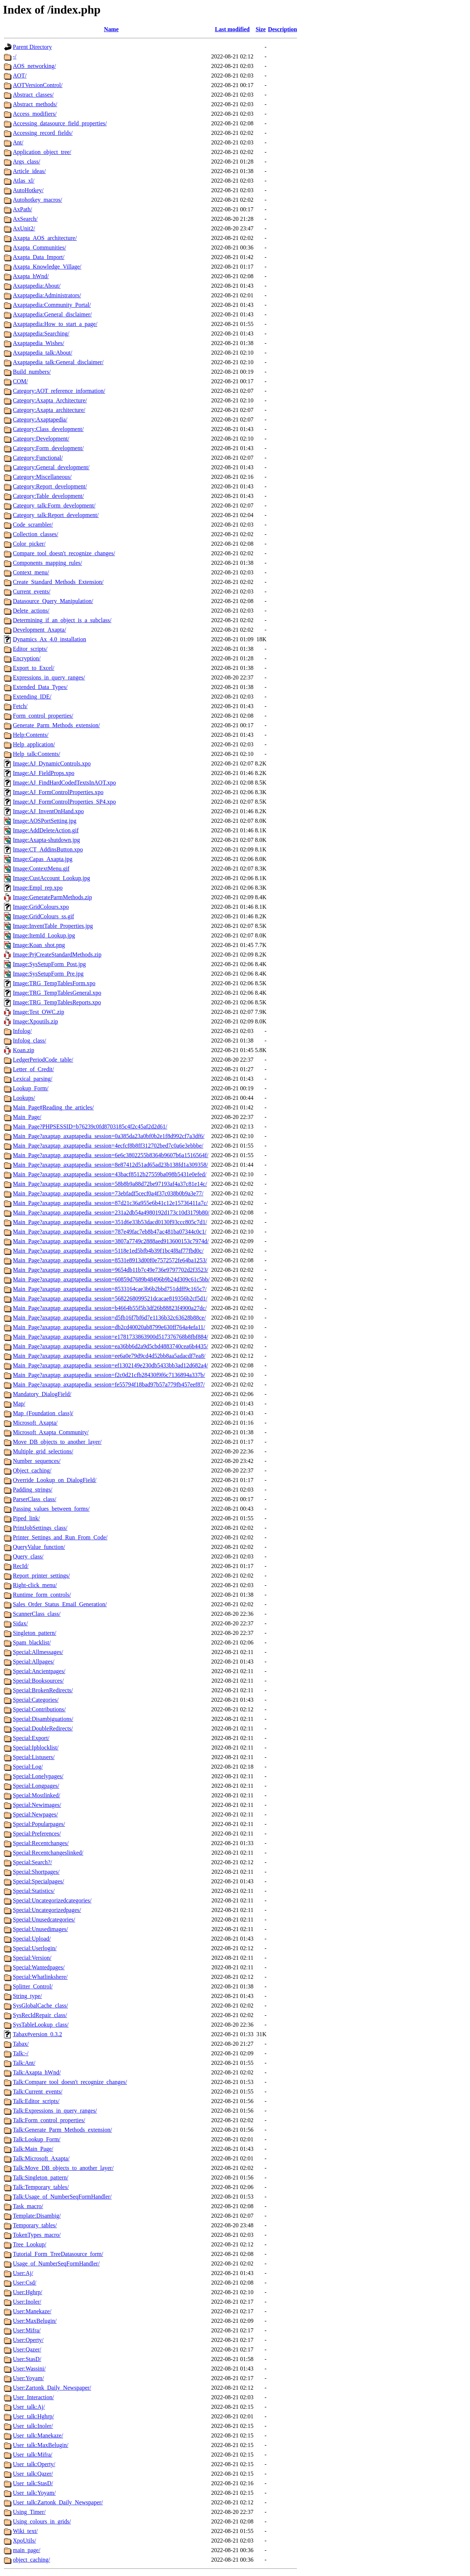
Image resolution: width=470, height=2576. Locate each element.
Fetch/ (20, 706)
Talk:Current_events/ (37, 2091)
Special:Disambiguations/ (43, 1719)
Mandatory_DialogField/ (42, 1394)
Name (111, 29)
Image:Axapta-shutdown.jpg (46, 840)
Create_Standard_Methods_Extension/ (58, 582)
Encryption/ (27, 658)
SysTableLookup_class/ (41, 2024)
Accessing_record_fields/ (43, 133)
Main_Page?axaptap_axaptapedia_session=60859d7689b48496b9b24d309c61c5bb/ (111, 1279)
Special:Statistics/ (34, 1891)
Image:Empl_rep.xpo (38, 888)
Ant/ (18, 142)
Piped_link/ (26, 1518)
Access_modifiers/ (35, 114)
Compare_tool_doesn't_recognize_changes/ (64, 553)
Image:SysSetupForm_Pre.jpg (48, 974)
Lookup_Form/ (30, 1088)
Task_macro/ (28, 2206)
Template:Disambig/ (37, 2216)
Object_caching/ (32, 1470)
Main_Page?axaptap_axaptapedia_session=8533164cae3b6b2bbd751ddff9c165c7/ (110, 1289)
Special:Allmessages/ (38, 1652)
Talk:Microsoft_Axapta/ (41, 2158)
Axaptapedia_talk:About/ (42, 352)
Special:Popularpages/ (39, 1824)
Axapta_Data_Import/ (38, 257)
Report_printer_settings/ (41, 1575)
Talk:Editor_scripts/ (36, 2101)
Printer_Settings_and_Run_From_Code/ (60, 1537)
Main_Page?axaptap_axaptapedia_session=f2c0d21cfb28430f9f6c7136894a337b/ (109, 1375)
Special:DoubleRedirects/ (43, 1728)
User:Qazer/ (27, 2349)
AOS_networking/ (34, 66)
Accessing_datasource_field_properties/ (60, 123)
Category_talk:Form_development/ (54, 505)
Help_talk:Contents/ (36, 754)
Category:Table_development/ (48, 496)
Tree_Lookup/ (29, 2244)
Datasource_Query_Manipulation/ (53, 601)
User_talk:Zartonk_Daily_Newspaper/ (58, 2502)
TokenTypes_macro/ (37, 2235)
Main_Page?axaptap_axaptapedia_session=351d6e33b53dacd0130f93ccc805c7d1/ (110, 1222)
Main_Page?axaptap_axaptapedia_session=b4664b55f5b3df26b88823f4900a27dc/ (110, 1308)
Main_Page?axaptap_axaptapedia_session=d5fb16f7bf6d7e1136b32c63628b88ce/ (109, 1317)
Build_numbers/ (32, 372)
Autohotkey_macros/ (37, 200)
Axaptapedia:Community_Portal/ (52, 305)
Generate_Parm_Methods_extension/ (56, 725)
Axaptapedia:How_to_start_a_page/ (55, 324)
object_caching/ (31, 2560)
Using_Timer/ (29, 2512)
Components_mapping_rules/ (47, 563)
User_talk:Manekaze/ (38, 2435)
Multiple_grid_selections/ (43, 1451)
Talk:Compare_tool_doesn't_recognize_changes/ (70, 2082)
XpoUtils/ (24, 2540)
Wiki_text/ (25, 2531)
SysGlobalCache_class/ (40, 2005)
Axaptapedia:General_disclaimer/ (52, 314)
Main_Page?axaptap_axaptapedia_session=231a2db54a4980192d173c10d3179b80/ (111, 1212)
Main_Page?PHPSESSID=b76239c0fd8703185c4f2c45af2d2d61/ (90, 1126)
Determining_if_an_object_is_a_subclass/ (62, 620)
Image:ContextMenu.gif (41, 868)
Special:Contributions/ (39, 1709)
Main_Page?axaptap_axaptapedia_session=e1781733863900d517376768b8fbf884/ (110, 1337)
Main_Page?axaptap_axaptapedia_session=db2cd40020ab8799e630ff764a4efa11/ (109, 1327)
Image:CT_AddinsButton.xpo (48, 849)
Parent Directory (32, 47)
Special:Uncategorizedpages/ (47, 1910)
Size (261, 29)
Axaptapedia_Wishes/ (38, 343)
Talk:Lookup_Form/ (37, 2139)
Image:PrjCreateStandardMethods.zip (57, 954)
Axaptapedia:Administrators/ (47, 295)
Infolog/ (22, 1031)
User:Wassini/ (29, 2368)
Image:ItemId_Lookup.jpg (44, 935)
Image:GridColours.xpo (41, 907)
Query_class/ (28, 1556)
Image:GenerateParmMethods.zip (52, 897)
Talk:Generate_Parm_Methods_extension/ (62, 2130)
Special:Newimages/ (37, 1805)
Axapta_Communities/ (39, 247)
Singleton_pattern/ (34, 1633)
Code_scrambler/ (33, 524)
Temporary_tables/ (35, 2225)
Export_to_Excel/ (33, 668)
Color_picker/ (29, 544)
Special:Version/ (32, 1958)
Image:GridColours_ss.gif (43, 916)
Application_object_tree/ (42, 152)
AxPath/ (22, 209)
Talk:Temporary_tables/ (41, 2187)
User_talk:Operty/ (34, 2464)
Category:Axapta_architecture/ (49, 410)
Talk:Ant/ (24, 2063)
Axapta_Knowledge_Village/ (47, 266)
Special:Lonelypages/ (38, 1776)
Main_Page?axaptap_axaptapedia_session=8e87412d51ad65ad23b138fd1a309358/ (110, 1165)
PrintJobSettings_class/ (40, 1528)
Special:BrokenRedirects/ (43, 1690)
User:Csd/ (24, 2282)
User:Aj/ (23, 2273)
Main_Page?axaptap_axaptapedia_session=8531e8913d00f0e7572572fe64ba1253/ (110, 1260)
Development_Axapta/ (39, 630)
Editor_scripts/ (30, 649)
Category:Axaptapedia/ (40, 419)
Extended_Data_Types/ (40, 687)
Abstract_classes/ (33, 95)
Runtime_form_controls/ (42, 1595)
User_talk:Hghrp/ (33, 2416)
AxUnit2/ (24, 228)
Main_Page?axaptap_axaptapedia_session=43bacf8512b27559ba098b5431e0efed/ (109, 1174)
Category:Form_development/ (48, 448)
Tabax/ (21, 2044)
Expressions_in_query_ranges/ (49, 677)
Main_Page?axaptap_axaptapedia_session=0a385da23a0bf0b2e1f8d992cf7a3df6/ (109, 1136)
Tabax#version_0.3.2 (37, 2034)
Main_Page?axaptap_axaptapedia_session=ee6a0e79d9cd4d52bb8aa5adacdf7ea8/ (109, 1356)
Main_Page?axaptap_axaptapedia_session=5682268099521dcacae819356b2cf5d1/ (110, 1298)
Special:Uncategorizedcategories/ (52, 1900)
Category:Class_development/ (48, 429)
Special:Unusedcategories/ (44, 1919)
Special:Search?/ (32, 1862)
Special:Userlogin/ (35, 1948)
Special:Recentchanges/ (41, 1843)
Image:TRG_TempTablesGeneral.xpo (57, 993)
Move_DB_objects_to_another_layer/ (57, 1442)
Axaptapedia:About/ (37, 286)
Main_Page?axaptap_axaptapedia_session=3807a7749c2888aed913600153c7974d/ (111, 1241)
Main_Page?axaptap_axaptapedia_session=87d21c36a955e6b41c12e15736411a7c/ (110, 1203)
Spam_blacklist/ (32, 1642)
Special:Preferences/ (37, 1833)
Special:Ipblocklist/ (35, 1747)
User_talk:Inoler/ (33, 2426)
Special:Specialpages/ (38, 1881)
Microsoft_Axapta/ (35, 1423)
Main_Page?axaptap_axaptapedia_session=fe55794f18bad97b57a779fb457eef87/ (109, 1384)
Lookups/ (24, 1098)
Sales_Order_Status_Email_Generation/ (60, 1604)
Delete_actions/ (31, 610)
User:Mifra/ (27, 2330)
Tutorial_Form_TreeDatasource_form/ (58, 2254)
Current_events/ (31, 591)
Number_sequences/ (37, 1461)
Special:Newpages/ (35, 1814)
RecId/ (21, 1566)
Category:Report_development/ (50, 486)
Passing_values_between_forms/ (51, 1509)
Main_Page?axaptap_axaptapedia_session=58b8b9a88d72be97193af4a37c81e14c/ (110, 1184)
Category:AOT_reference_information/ (59, 391)
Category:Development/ (41, 438)
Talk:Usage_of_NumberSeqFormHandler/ (62, 2196)
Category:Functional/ (38, 458)
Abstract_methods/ (35, 104)
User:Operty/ (28, 2340)
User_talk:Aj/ (29, 2407)
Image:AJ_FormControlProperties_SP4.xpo (64, 802)
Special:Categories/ (35, 1700)
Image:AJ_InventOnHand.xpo (48, 811)
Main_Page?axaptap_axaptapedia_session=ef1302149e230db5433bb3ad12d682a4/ (110, 1365)
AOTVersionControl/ (37, 85)
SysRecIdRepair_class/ (40, 2015)
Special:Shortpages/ (36, 1872)
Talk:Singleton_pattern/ (40, 2177)
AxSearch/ (25, 219)
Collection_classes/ (35, 534)
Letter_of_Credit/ (33, 1069)
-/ (15, 56)
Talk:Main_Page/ (33, 2149)
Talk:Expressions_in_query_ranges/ (55, 2110)
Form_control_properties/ (43, 716)
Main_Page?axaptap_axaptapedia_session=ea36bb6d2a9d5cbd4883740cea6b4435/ (110, 1346)
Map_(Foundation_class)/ (43, 1413)
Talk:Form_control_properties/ (49, 2120)
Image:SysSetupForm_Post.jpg (49, 964)
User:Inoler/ (27, 2302)
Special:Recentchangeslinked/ (48, 1853)
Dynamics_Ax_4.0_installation (49, 639)
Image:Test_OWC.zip (38, 1012)
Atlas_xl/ (24, 180)
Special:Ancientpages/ (39, 1671)
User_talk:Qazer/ (33, 2474)
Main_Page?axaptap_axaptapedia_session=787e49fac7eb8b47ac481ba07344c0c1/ (109, 1231)
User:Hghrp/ (27, 2292)
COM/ (20, 381)
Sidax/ (20, 1623)
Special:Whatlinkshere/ (40, 1977)
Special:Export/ (31, 1738)
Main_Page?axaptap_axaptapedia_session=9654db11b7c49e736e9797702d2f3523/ (110, 1270)
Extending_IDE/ (32, 696)
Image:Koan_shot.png (39, 945)
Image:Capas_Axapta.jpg (42, 859)
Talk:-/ (20, 2053)
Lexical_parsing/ (33, 1079)
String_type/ (27, 1996)
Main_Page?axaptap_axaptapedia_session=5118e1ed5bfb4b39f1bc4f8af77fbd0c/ (108, 1251)
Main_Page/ (27, 1117)
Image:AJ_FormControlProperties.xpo (58, 792)
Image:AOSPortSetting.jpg (44, 821)
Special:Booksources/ (38, 1681)
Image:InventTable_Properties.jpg (53, 926)
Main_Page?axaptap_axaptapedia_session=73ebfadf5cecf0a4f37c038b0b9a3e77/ (108, 1193)
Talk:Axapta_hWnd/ (37, 2072)
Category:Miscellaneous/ (42, 477)
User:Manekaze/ (32, 2311)
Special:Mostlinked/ (36, 1795)
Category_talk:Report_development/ (56, 515)
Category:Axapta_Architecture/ (50, 400)
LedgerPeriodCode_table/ (43, 1059)
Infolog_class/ (29, 1040)
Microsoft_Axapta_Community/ (50, 1432)
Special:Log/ (28, 1767)
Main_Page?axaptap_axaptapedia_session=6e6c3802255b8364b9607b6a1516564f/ (110, 1155)
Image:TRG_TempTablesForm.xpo (54, 983)
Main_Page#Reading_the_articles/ (53, 1107)
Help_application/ (34, 744)
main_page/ (26, 2550)
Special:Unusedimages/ (40, 1929)
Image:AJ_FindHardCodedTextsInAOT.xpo (64, 782)
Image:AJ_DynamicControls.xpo (52, 763)
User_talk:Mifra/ (33, 2454)
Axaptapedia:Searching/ (41, 333)
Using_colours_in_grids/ (42, 2521)
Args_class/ (26, 161)
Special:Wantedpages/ (39, 1967)
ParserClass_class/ (34, 1499)
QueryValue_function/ (39, 1547)
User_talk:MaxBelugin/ (40, 2445)
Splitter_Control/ (33, 1986)
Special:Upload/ (32, 1938)
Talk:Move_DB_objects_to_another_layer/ (63, 2168)
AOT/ (19, 75)
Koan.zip (23, 1050)
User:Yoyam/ (28, 2378)
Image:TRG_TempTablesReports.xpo (57, 1002)
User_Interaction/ (33, 2397)
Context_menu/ (31, 572)
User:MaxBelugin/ (35, 2321)
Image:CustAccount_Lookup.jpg (51, 878)
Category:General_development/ (51, 467)
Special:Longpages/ (36, 1786)
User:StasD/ (27, 2359)
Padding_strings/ (33, 1489)
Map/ (19, 1403)
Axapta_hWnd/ (31, 276)
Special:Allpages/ (33, 1661)
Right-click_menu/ (35, 1585)
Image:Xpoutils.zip (35, 1021)
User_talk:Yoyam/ (34, 2493)
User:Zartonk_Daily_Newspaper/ (52, 2388)
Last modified (232, 29)
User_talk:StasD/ (33, 2483)
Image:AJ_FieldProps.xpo (44, 773)
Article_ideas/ (29, 171)
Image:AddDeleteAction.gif (46, 830)
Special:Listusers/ (34, 1757)
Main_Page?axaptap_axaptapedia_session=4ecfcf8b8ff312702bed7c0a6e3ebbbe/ (108, 1145)
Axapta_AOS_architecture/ (45, 238)
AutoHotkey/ (28, 190)
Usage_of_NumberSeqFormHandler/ (56, 2263)
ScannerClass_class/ (37, 1614)
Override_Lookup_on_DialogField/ (55, 1480)
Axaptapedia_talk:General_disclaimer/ (58, 362)
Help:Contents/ (30, 735)
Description (282, 29)
